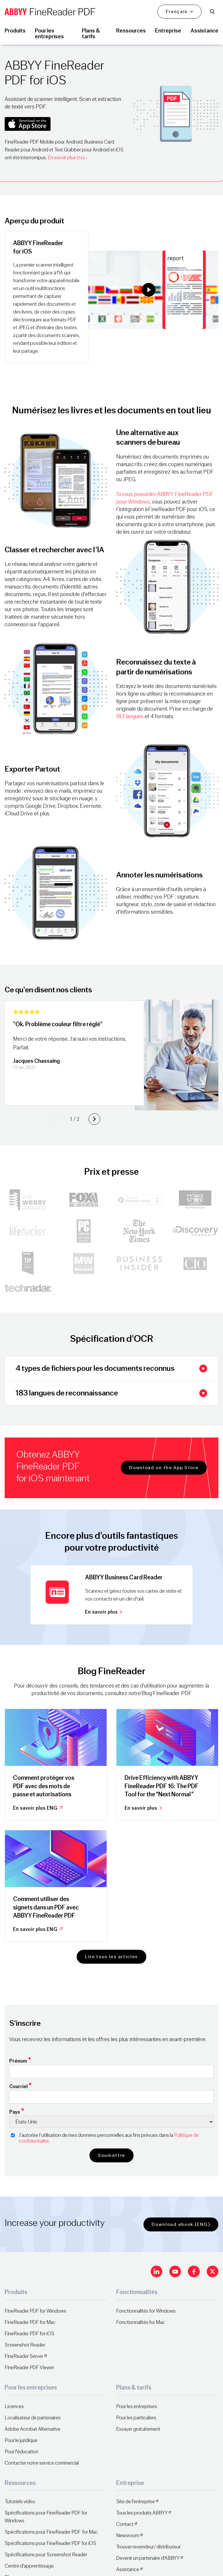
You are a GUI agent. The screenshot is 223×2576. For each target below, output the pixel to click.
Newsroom (127, 2535)
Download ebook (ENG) (181, 2224)
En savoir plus (104, 1612)
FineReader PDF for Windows (35, 2311)
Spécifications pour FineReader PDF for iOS (50, 2543)
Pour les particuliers (136, 2418)
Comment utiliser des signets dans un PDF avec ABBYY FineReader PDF (46, 1907)
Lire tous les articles (111, 1957)
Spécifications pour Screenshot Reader (46, 2555)
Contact (125, 2524)
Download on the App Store (163, 1468)
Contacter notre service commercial (42, 2463)
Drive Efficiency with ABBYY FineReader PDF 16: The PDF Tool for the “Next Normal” (162, 1786)
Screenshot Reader (25, 2345)
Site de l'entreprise (135, 2502)
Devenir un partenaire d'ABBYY (147, 2558)
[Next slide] (94, 1119)
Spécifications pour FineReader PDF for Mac (51, 2532)
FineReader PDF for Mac (30, 2322)
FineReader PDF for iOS (29, 2334)
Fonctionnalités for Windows (146, 2311)
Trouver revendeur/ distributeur (148, 2547)
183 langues (129, 716)
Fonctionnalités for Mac (140, 2322)
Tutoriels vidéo (20, 2502)
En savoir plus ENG (38, 1808)
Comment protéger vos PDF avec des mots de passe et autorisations (43, 1786)
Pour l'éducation (21, 2452)
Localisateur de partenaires (33, 2418)
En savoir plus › (67, 158)
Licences (14, 2406)
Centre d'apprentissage (29, 2566)
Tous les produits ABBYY (142, 2513)
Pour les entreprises (136, 2406)
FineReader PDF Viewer (29, 2368)
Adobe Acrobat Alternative (32, 2429)
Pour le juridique (21, 2440)
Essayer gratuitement (138, 2429)
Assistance (127, 2569)
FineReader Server (24, 2356)
